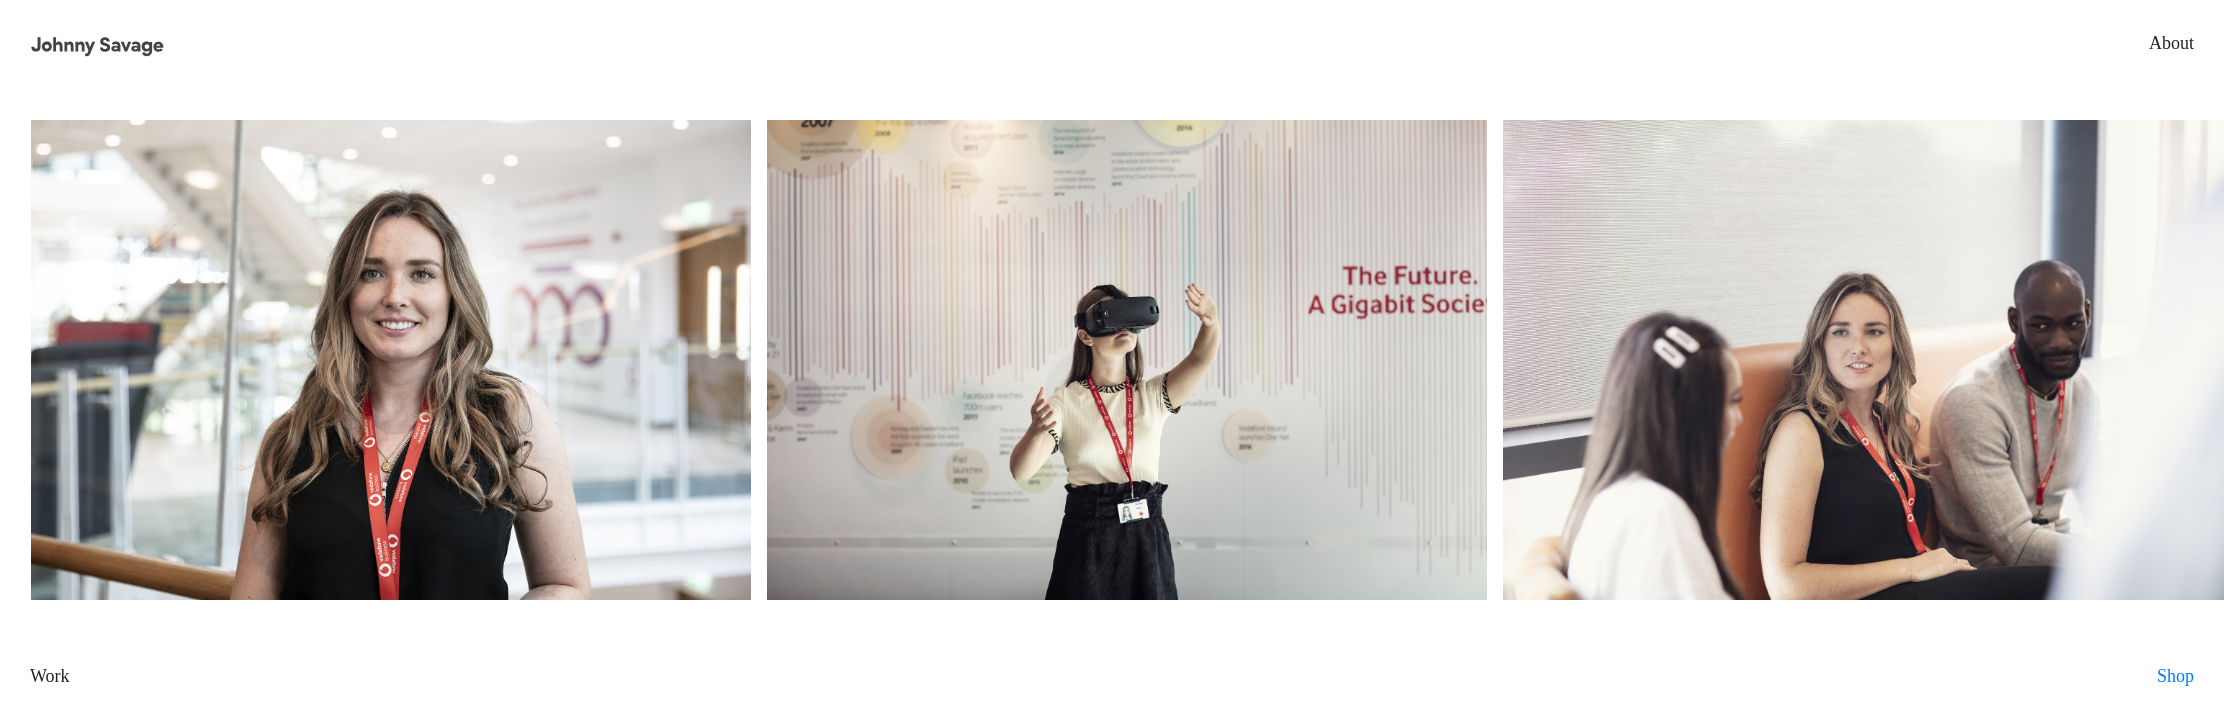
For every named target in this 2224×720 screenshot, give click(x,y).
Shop (2175, 676)
